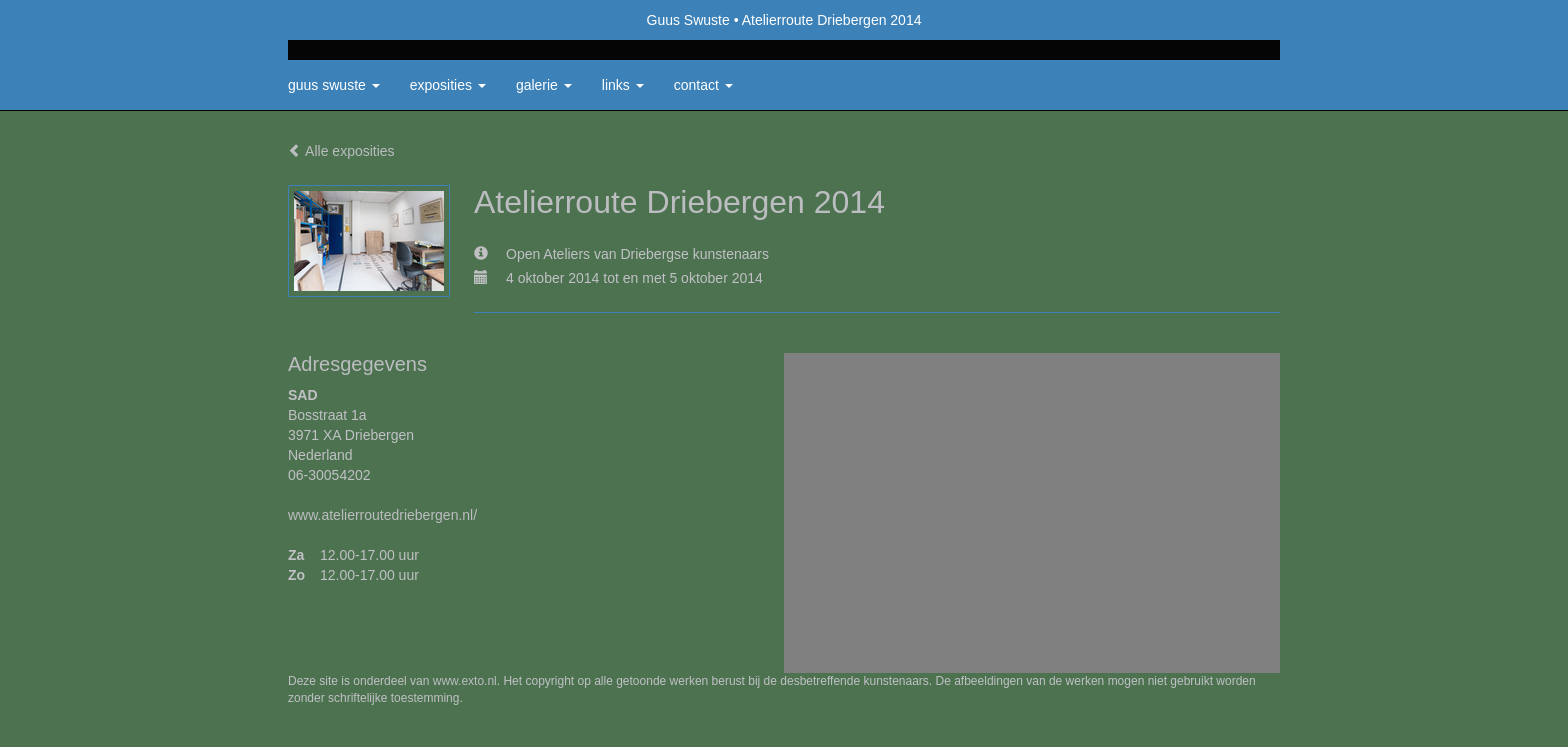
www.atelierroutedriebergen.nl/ (382, 515)
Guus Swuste (688, 20)
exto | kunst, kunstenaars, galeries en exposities (344, 20)
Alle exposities (341, 151)
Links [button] (623, 85)
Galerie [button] (544, 85)
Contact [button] (703, 85)
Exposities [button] (448, 85)
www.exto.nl (465, 681)
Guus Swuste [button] (334, 85)
